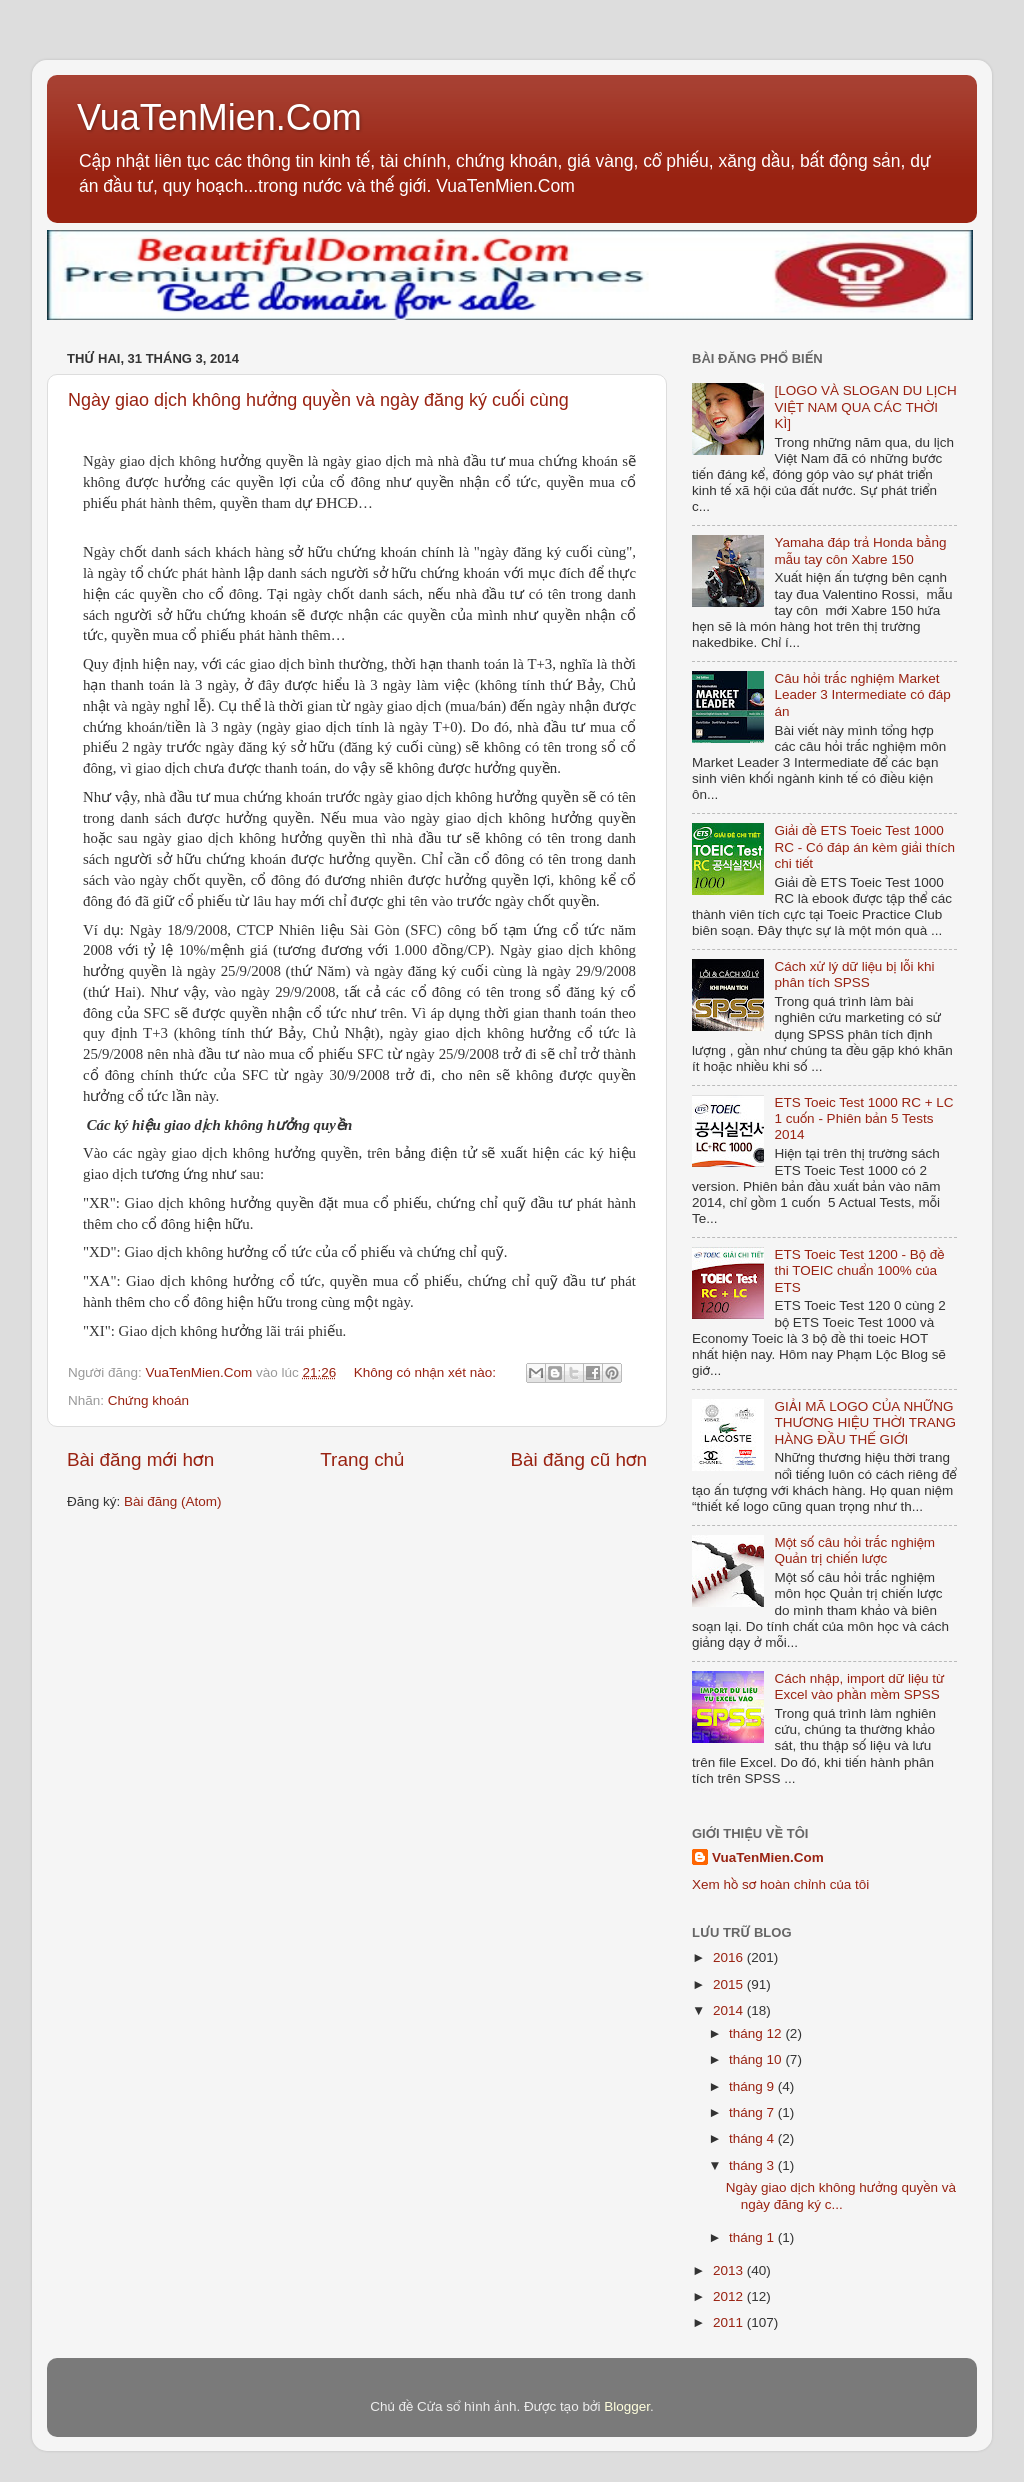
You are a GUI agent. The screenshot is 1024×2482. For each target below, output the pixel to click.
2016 (730, 1957)
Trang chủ (362, 1459)
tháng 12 (757, 2033)
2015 (730, 1984)
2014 (730, 2010)
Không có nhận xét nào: (427, 1372)
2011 (730, 2322)
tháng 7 (753, 2112)
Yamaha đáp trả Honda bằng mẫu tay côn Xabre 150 (860, 550)
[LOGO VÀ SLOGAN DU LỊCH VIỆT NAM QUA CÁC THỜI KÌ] (865, 406)
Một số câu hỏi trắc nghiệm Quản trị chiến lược (854, 1550)
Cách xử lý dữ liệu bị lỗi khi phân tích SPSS (854, 974)
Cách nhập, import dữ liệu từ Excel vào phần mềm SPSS (859, 1686)
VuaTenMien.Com (219, 117)
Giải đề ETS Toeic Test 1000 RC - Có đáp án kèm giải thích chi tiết (864, 846)
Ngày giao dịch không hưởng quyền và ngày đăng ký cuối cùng (318, 400)
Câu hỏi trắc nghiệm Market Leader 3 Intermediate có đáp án (862, 694)
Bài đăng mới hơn (140, 1459)
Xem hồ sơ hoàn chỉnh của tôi (780, 1884)
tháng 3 (753, 2165)
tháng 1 (753, 2237)
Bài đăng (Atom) (173, 1501)
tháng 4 (753, 2138)
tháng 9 (753, 2086)
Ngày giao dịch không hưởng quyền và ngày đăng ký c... (841, 2195)
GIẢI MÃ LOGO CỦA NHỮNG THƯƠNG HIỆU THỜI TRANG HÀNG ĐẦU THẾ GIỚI (865, 1422)
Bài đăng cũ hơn (578, 1459)
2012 (730, 2296)
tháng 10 (757, 2059)
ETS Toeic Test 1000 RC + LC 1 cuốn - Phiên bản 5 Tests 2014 (863, 1118)
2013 (730, 2270)
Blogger (627, 2406)
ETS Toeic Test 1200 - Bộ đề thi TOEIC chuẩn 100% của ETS (859, 1270)
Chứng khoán (148, 1400)
